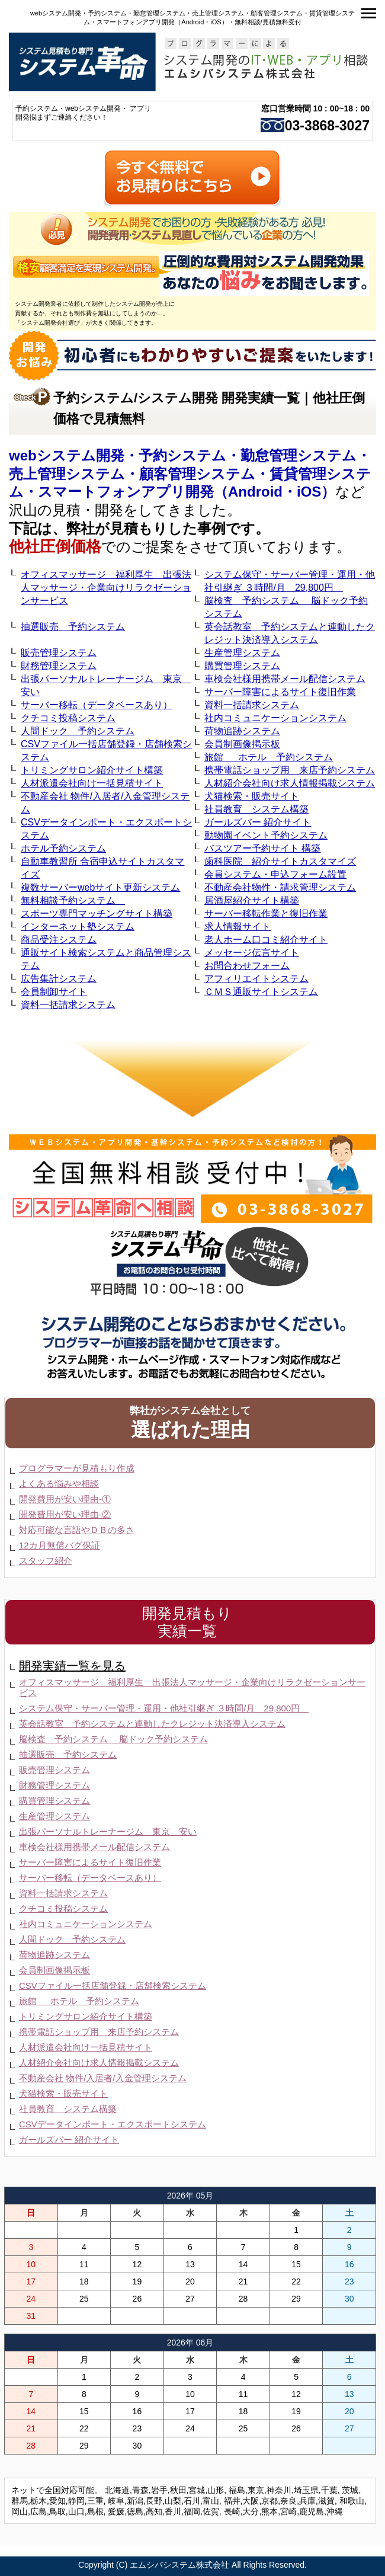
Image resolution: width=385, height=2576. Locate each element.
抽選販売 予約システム (73, 627)
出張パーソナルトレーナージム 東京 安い (106, 685)
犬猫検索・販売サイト (251, 796)
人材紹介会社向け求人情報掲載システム (289, 783)
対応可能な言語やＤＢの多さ (76, 1530)
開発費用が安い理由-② (65, 1514)
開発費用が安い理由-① (65, 1499)
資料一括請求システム (251, 705)
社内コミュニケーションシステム (275, 718)
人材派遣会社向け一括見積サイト (92, 783)
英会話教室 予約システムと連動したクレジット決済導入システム (289, 633)
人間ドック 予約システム (77, 731)
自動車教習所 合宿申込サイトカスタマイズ (102, 867)
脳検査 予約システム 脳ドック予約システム (286, 607)
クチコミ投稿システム (68, 718)
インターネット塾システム (77, 926)
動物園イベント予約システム (266, 835)
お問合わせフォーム (247, 966)
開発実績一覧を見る (72, 1665)
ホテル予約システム (63, 848)
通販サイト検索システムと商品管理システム (106, 959)
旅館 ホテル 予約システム (268, 757)
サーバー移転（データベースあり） (96, 705)
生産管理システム (242, 653)
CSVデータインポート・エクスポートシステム (106, 828)
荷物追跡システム (242, 731)
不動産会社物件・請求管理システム (280, 887)
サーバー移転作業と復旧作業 (266, 913)
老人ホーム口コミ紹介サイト (266, 940)
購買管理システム (242, 666)
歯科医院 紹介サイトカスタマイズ (280, 861)
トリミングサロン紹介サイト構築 (92, 770)
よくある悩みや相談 (59, 1484)
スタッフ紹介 (45, 1561)
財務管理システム (59, 666)
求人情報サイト (237, 926)
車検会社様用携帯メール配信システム (284, 679)
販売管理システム (59, 653)
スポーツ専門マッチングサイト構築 (96, 913)
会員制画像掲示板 (242, 744)
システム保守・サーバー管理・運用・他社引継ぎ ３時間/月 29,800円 (289, 581)
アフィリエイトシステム (256, 979)
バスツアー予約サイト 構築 (262, 848)
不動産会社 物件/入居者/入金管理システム (105, 802)
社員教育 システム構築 (256, 809)
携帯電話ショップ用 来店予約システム (289, 770)
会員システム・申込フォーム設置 (275, 874)
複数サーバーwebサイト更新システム (100, 887)
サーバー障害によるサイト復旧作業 (280, 692)
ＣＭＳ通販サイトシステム (261, 992)
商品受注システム (59, 940)
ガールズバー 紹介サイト (257, 822)
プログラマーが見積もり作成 (76, 1468)
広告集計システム (59, 979)
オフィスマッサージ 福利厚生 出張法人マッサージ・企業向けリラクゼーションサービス (106, 587)
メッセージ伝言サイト (251, 953)
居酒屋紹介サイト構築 (251, 900)
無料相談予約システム (73, 900)
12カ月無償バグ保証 (59, 1545)
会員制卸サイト (54, 992)
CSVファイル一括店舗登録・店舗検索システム (106, 750)
